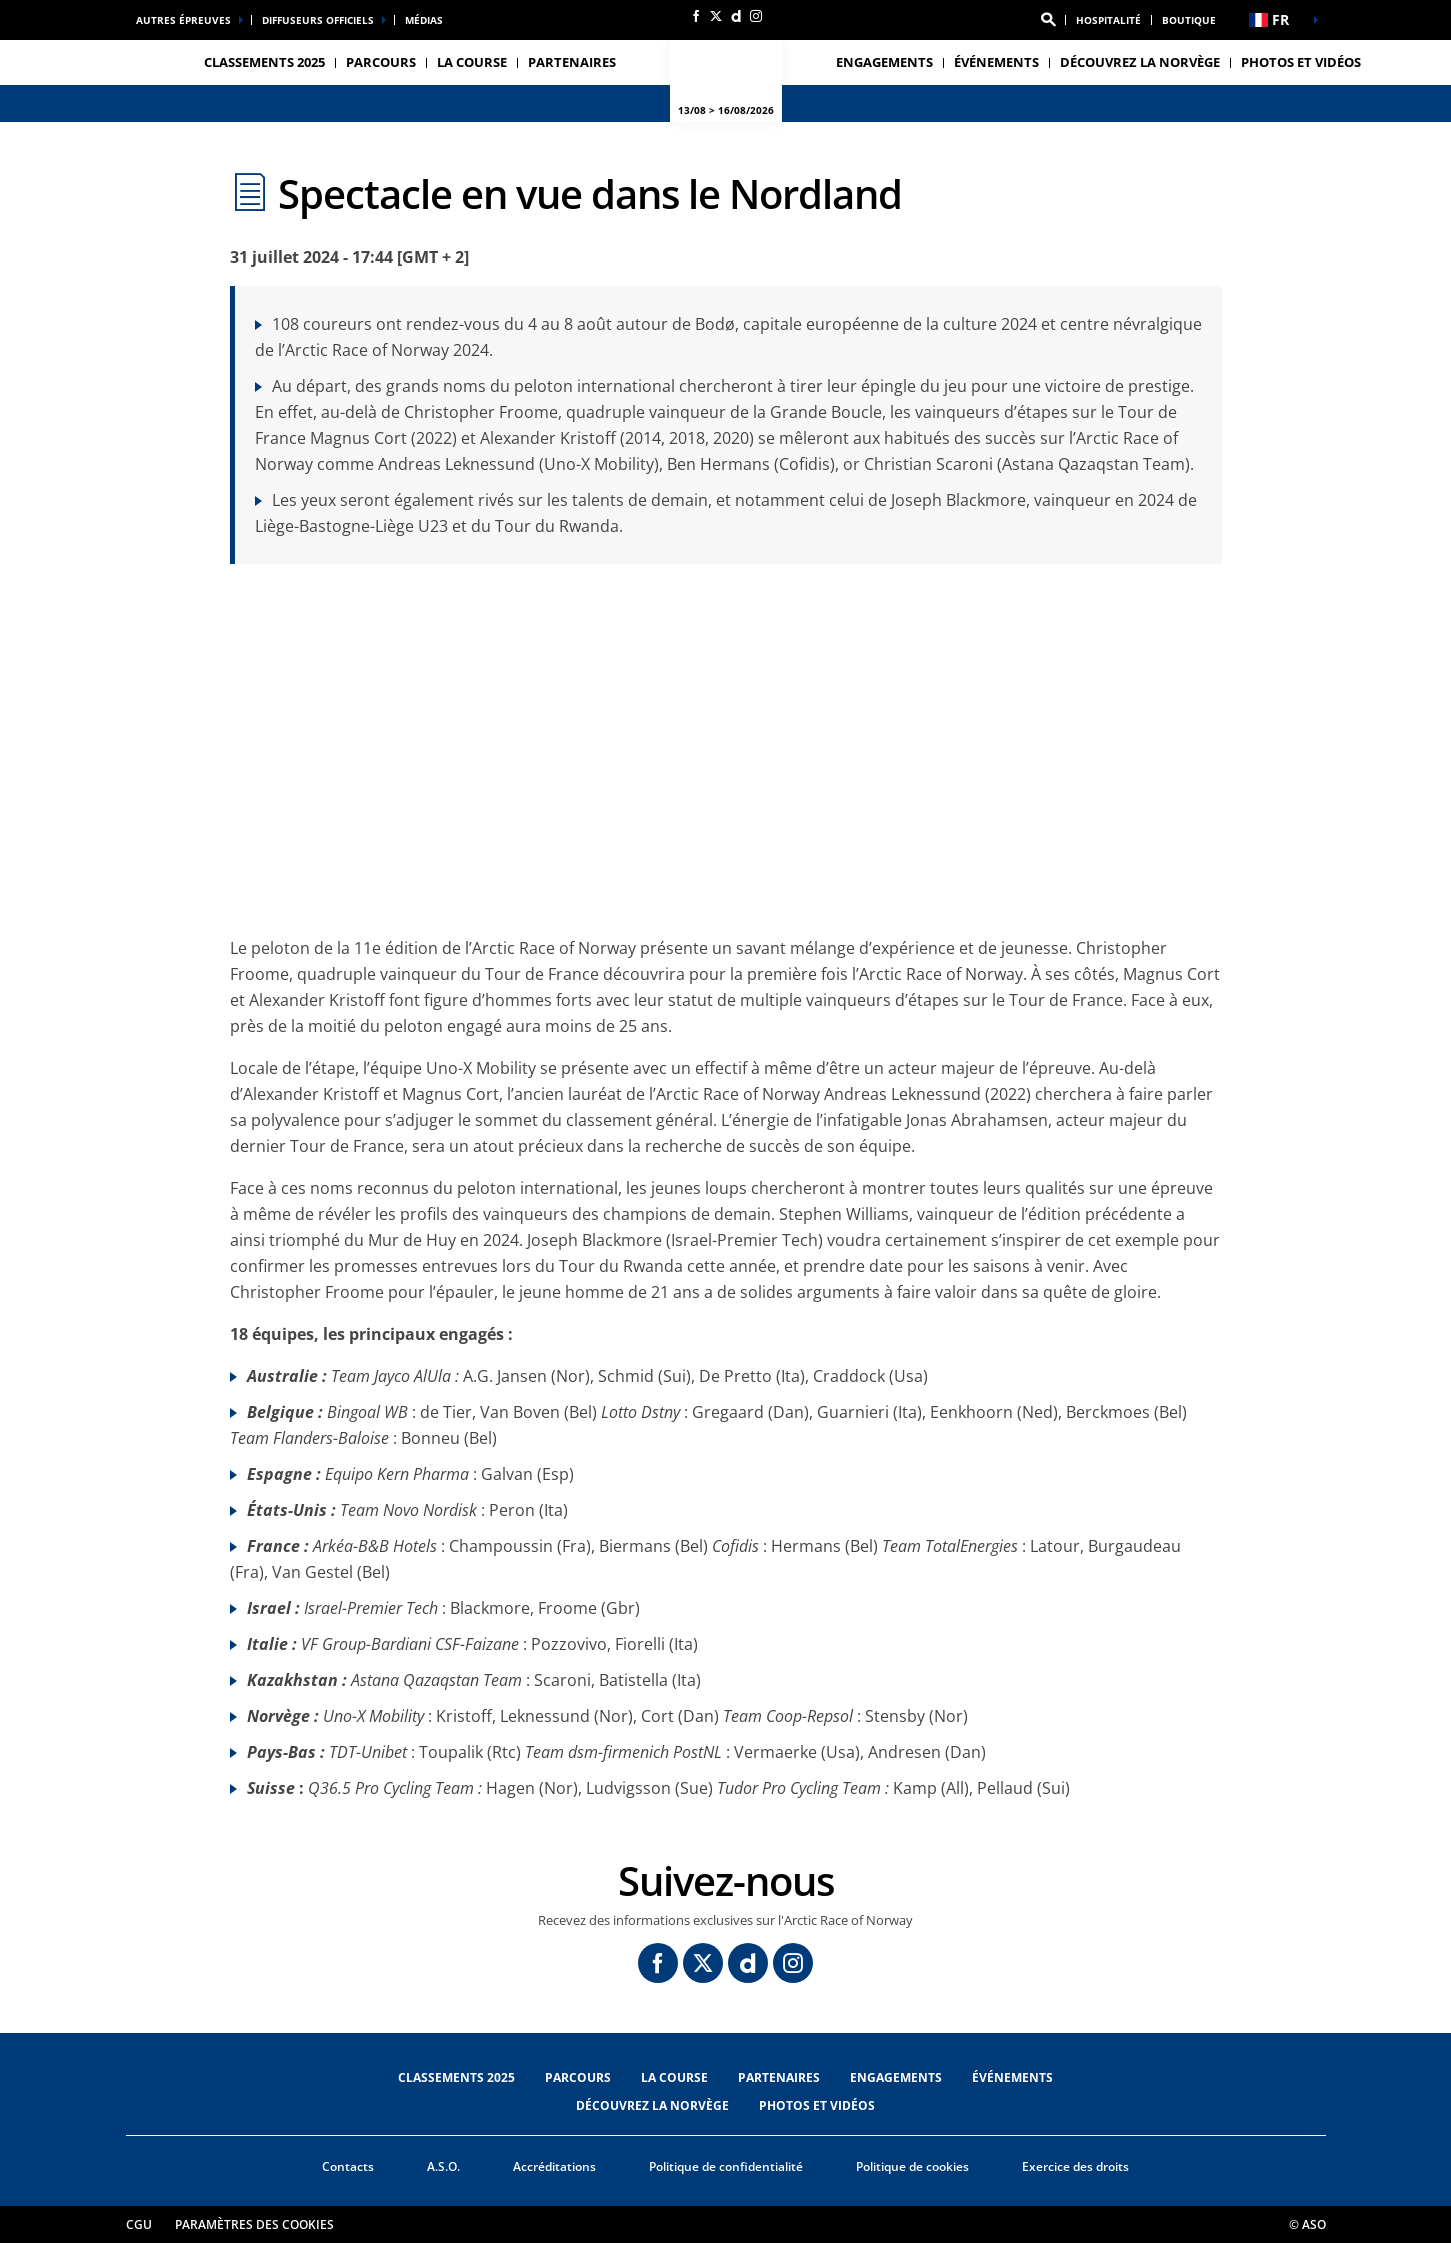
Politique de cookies (912, 2166)
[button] (1048, 20)
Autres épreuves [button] (183, 20)
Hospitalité (1108, 20)
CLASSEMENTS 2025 (264, 62)
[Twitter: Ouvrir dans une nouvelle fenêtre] (716, 16)
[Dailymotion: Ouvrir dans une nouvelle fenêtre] (736, 16)
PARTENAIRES (572, 62)
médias (424, 20)
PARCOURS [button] (381, 62)
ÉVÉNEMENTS (1012, 2077)
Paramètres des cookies (254, 2224)
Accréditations (554, 2166)
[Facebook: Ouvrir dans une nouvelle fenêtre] (696, 16)
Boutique (1189, 20)
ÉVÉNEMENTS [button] (996, 62)
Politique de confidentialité (726, 2166)
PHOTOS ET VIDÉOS (1301, 62)
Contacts (348, 2166)
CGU (139, 2224)
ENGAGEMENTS (884, 62)
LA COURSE (674, 2077)
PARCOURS (578, 2077)
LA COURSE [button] (472, 62)
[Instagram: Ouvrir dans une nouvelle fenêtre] (756, 16)
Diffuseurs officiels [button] (318, 20)
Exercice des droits (1075, 2166)
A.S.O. (443, 2166)
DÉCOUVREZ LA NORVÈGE (1140, 62)
